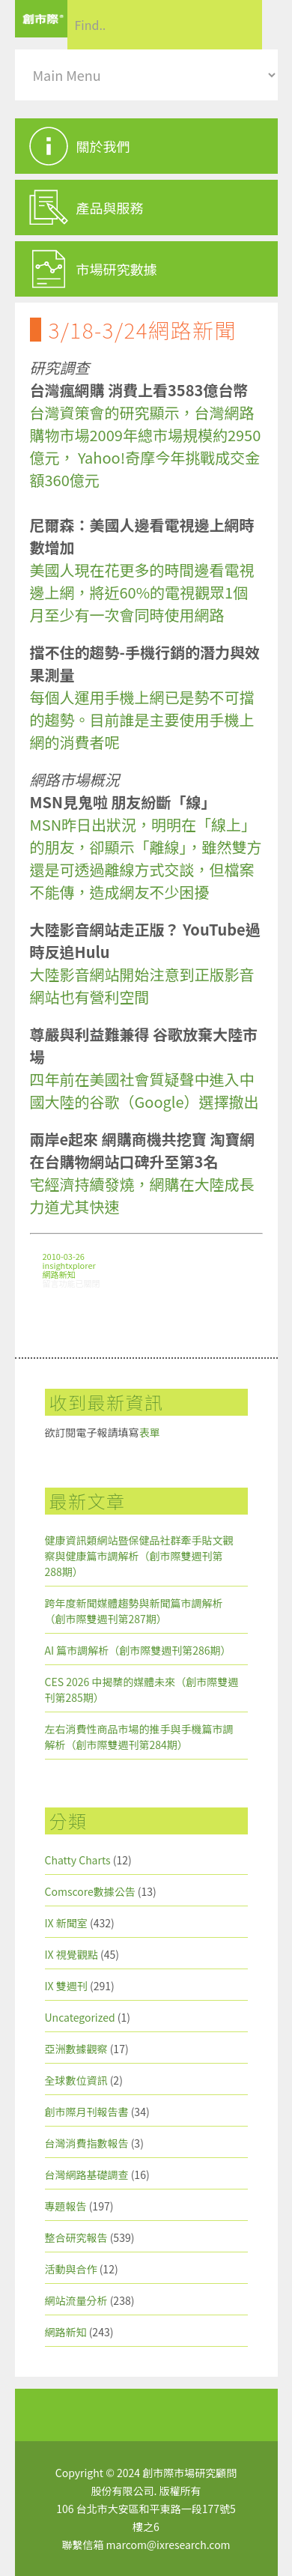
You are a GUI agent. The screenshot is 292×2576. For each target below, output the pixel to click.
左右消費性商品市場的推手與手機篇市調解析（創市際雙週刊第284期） (139, 1736)
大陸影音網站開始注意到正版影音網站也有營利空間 (142, 985)
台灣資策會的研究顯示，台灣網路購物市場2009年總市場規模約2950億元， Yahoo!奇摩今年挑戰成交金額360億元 (145, 446)
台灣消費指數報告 (87, 2143)
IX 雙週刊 (66, 1985)
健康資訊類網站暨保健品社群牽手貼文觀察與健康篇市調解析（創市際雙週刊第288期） (139, 1556)
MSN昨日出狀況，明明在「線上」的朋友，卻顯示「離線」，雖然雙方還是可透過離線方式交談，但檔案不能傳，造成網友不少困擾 (146, 858)
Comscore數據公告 (90, 1891)
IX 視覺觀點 (71, 1954)
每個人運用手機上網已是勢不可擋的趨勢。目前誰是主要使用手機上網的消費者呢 (142, 719)
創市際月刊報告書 (87, 2111)
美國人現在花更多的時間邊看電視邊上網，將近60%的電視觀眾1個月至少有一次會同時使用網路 (142, 592)
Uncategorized (80, 2017)
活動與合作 (71, 2268)
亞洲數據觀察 (76, 2048)
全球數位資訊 (76, 2080)
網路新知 (59, 1274)
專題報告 (66, 2205)
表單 (149, 1432)
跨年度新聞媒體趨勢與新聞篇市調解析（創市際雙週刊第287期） (134, 1610)
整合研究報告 (76, 2237)
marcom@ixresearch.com (168, 2544)
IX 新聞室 (66, 1922)
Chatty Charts (78, 1859)
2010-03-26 (64, 1256)
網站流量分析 (76, 2300)
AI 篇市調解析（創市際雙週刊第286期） (138, 1650)
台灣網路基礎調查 (87, 2174)
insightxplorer (69, 1265)
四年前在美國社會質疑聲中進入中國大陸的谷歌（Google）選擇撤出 (144, 1090)
